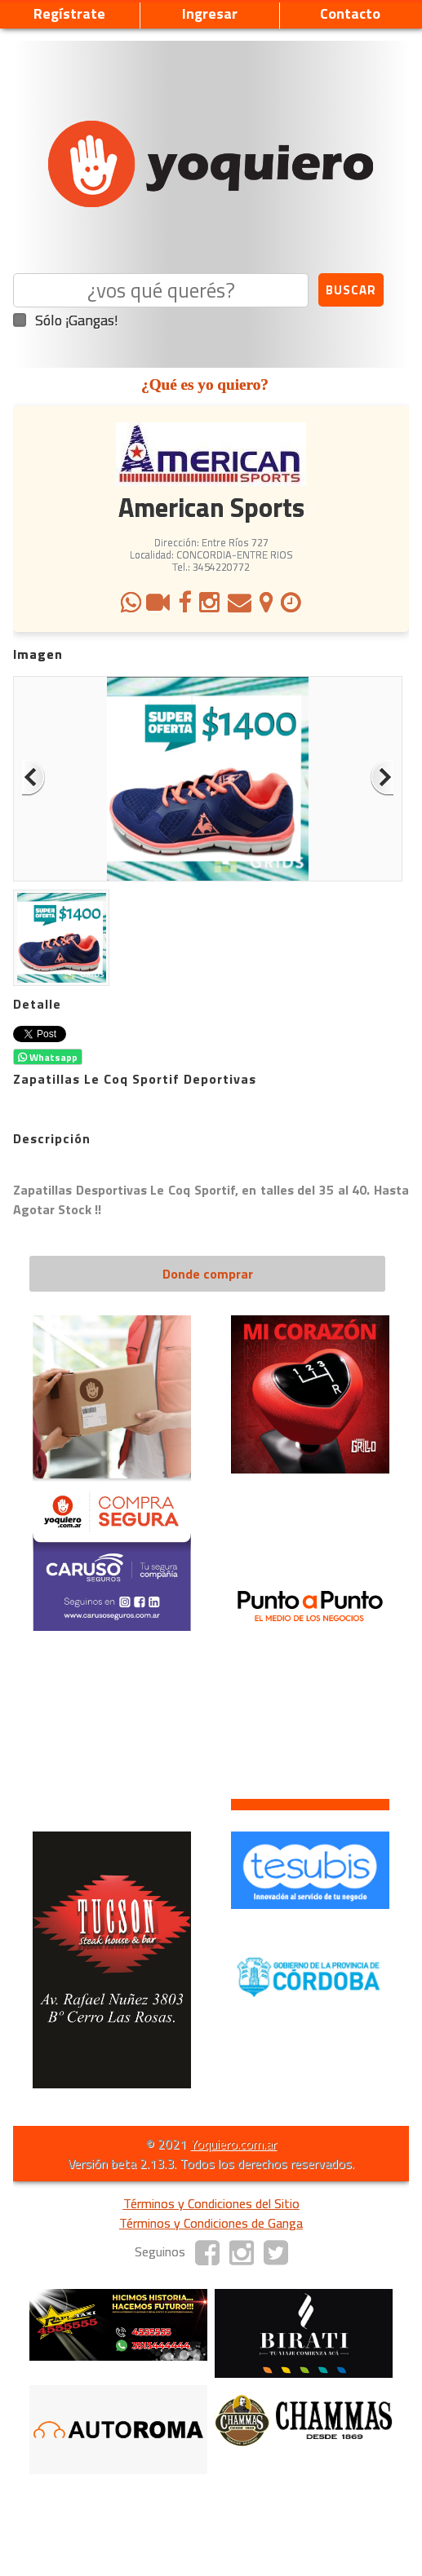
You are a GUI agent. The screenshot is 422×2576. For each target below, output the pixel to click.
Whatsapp (48, 1057)
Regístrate (69, 13)
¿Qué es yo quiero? (205, 384)
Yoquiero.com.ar (233, 2144)
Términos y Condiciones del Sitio (211, 2203)
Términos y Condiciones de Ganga (211, 2223)
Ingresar (210, 13)
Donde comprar (207, 1274)
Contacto (350, 13)
